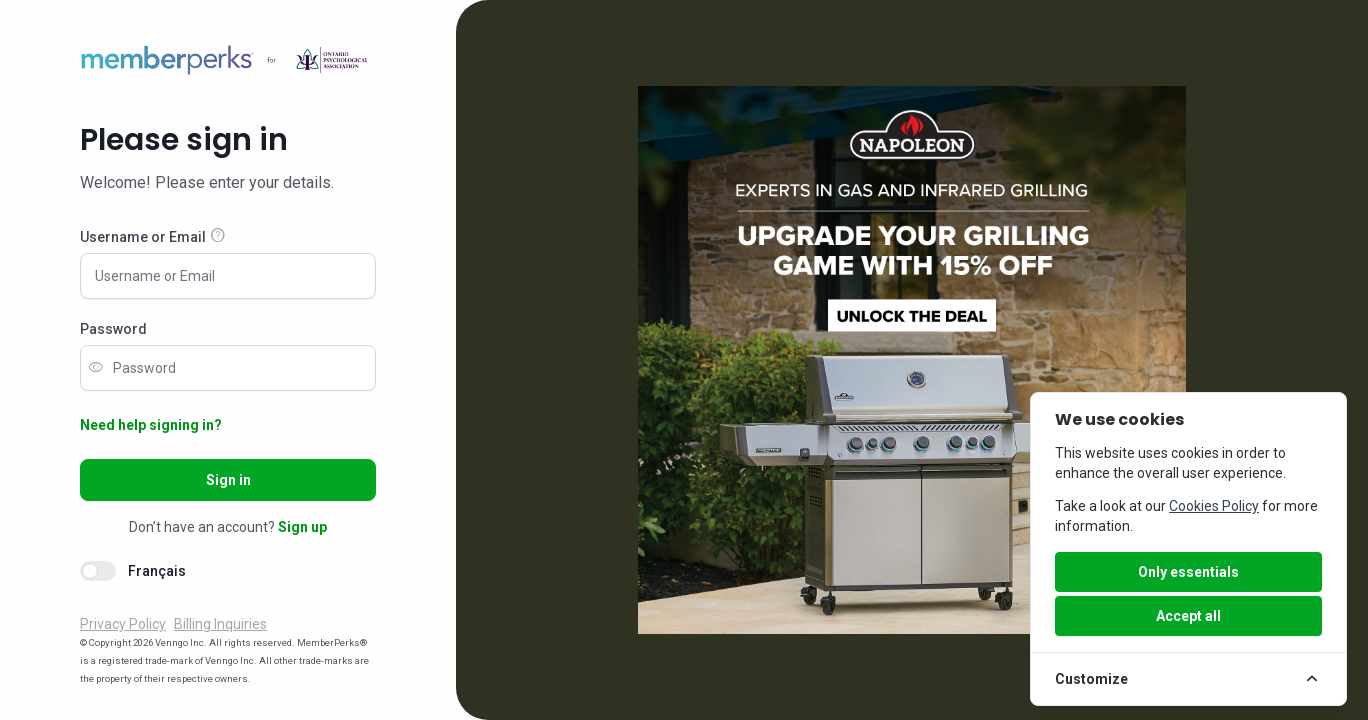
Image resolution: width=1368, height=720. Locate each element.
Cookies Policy (1214, 506)
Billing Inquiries (220, 624)
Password (113, 329)
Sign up (302, 527)
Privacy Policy (123, 624)
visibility (96, 368)
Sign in (228, 480)
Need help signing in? (151, 425)
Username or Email (143, 237)
